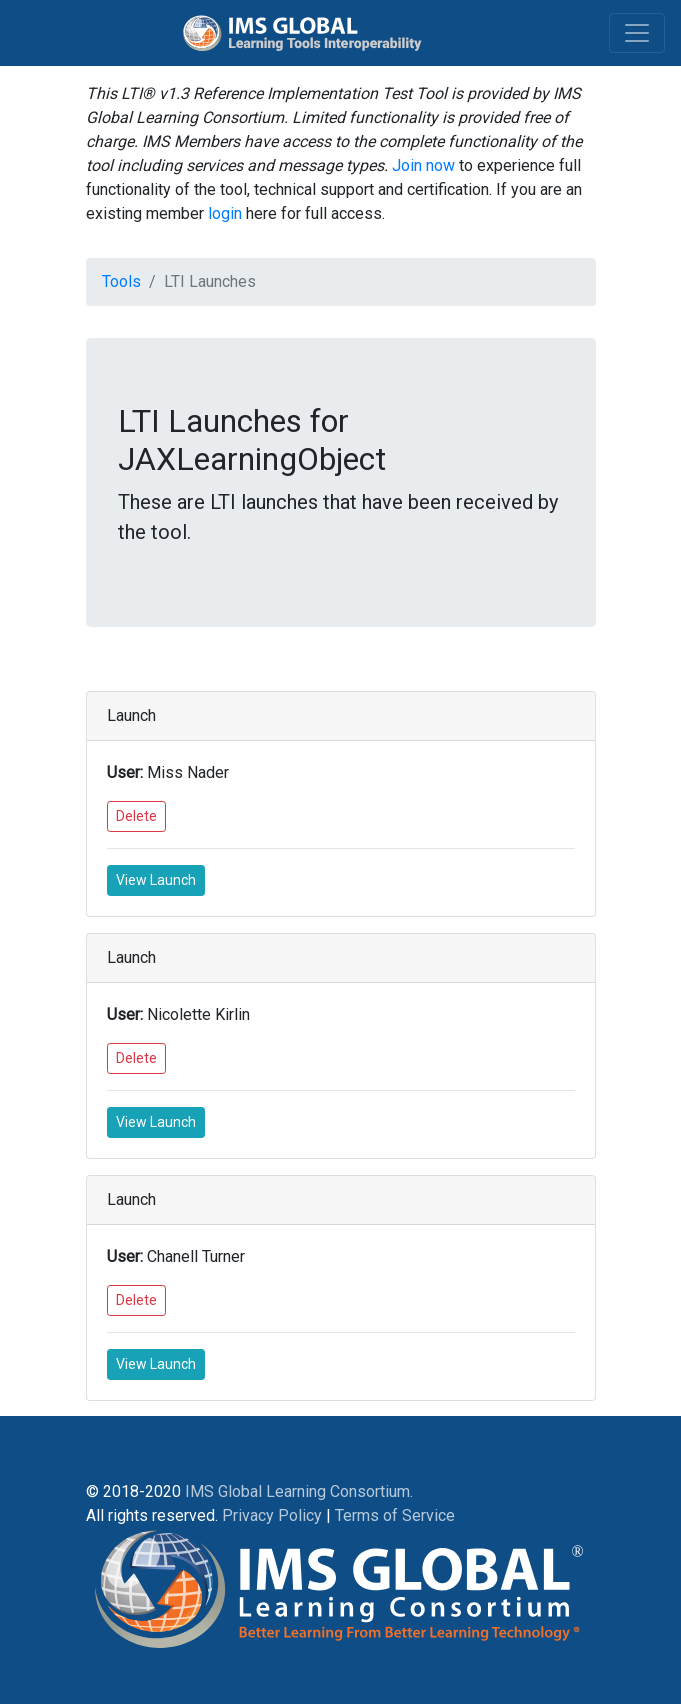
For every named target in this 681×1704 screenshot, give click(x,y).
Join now (423, 165)
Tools (121, 281)
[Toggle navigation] (637, 33)
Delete (136, 816)
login (225, 213)
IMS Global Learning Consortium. (299, 1491)
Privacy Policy (272, 1515)
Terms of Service (395, 1515)
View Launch (156, 880)
